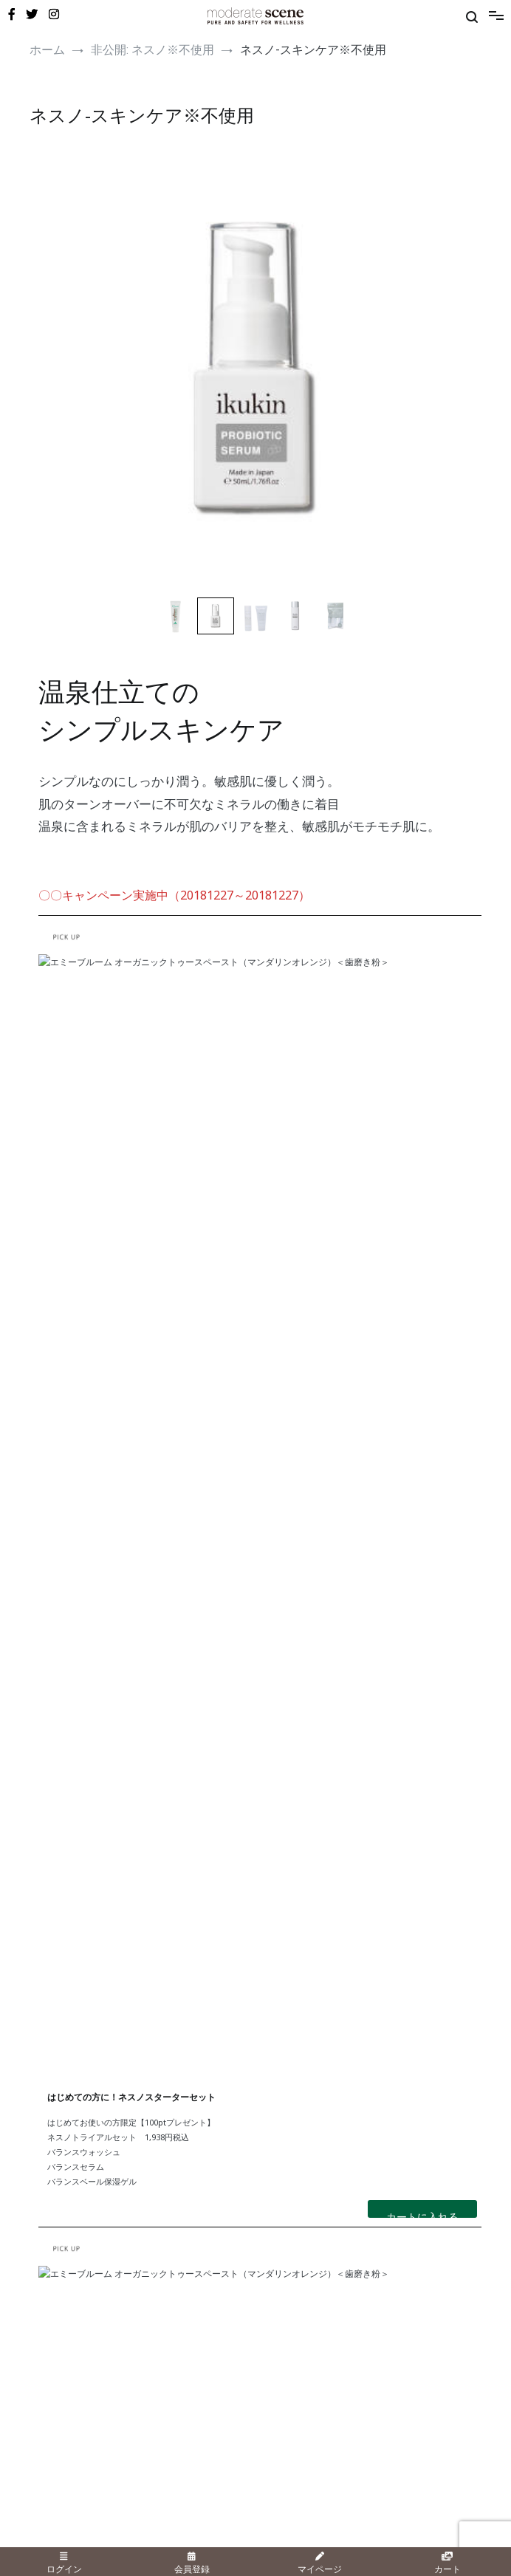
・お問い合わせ (287, 2306)
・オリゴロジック (291, 2148)
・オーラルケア (61, 2164)
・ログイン (52, 2383)
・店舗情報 (278, 2289)
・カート (47, 2431)
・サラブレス (282, 2212)
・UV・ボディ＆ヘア (71, 2148)
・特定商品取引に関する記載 (313, 2399)
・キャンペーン (61, 2274)
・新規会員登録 (61, 2415)
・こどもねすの (287, 2133)
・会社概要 (278, 2383)
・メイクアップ (61, 2133)
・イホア (273, 2164)
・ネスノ (273, 2116)
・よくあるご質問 (291, 2322)
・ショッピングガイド (300, 2274)
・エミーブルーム (291, 2196)
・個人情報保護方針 (295, 2415)
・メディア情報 (61, 2306)
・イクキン (278, 2180)
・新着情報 (52, 2322)
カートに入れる (422, 1257)
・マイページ (56, 2399)
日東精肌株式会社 (147, 2540)
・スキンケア (56, 2116)
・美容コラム (56, 2289)
